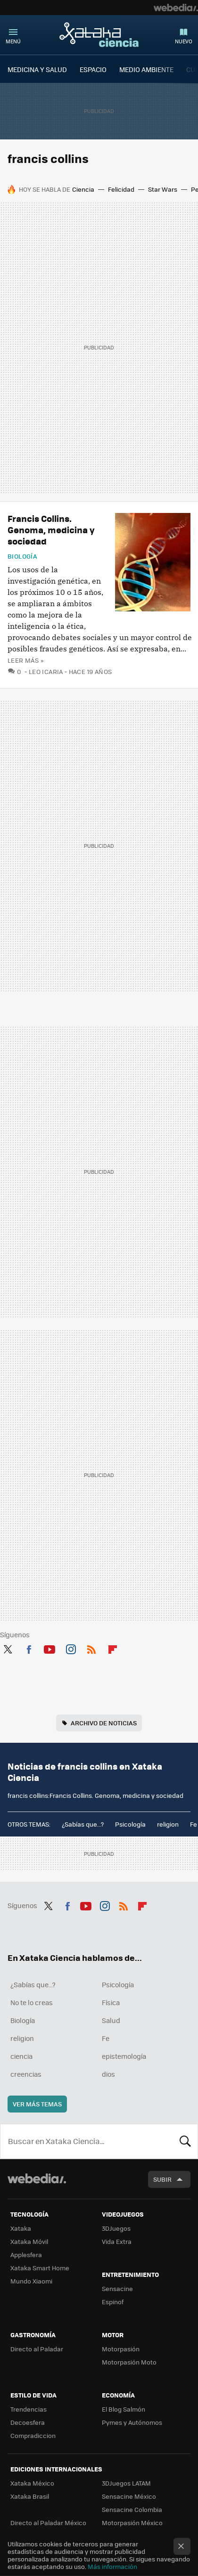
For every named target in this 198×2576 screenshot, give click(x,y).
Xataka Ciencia (99, 34)
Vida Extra (117, 2241)
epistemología (124, 2056)
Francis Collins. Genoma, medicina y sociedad (51, 529)
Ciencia (83, 189)
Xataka (20, 2228)
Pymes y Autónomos (132, 2422)
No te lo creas (31, 2002)
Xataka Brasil (29, 2496)
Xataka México (32, 2482)
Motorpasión (121, 2348)
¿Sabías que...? (83, 1824)
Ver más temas (37, 2103)
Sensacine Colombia (132, 2509)
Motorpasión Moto (129, 2361)
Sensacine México (129, 2496)
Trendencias (28, 2409)
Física (111, 2002)
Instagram (70, 1647)
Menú (13, 41)
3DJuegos (116, 2228)
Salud (111, 2020)
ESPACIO (93, 69)
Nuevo (183, 41)
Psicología (130, 1824)
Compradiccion (33, 2435)
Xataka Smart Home (39, 2267)
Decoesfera (27, 2422)
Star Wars (162, 189)
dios (108, 2074)
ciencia (21, 2056)
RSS (91, 1647)
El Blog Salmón (123, 2409)
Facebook (28, 1647)
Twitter (7, 1647)
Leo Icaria (46, 671)
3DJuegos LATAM (126, 2482)
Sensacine (117, 2288)
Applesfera (26, 2254)
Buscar (185, 2141)
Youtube (49, 1647)
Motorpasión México (132, 2522)
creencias (25, 2074)
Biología (22, 556)
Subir (162, 2179)
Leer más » (25, 660)
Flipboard (112, 1647)
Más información (112, 2566)
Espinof (113, 2301)
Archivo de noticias (104, 1722)
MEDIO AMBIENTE (146, 69)
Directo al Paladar (36, 2348)
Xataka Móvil (29, 2241)
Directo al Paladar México (48, 2522)
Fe (193, 1824)
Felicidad (121, 189)
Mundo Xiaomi (31, 2280)
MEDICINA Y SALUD (37, 69)
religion (168, 1824)
